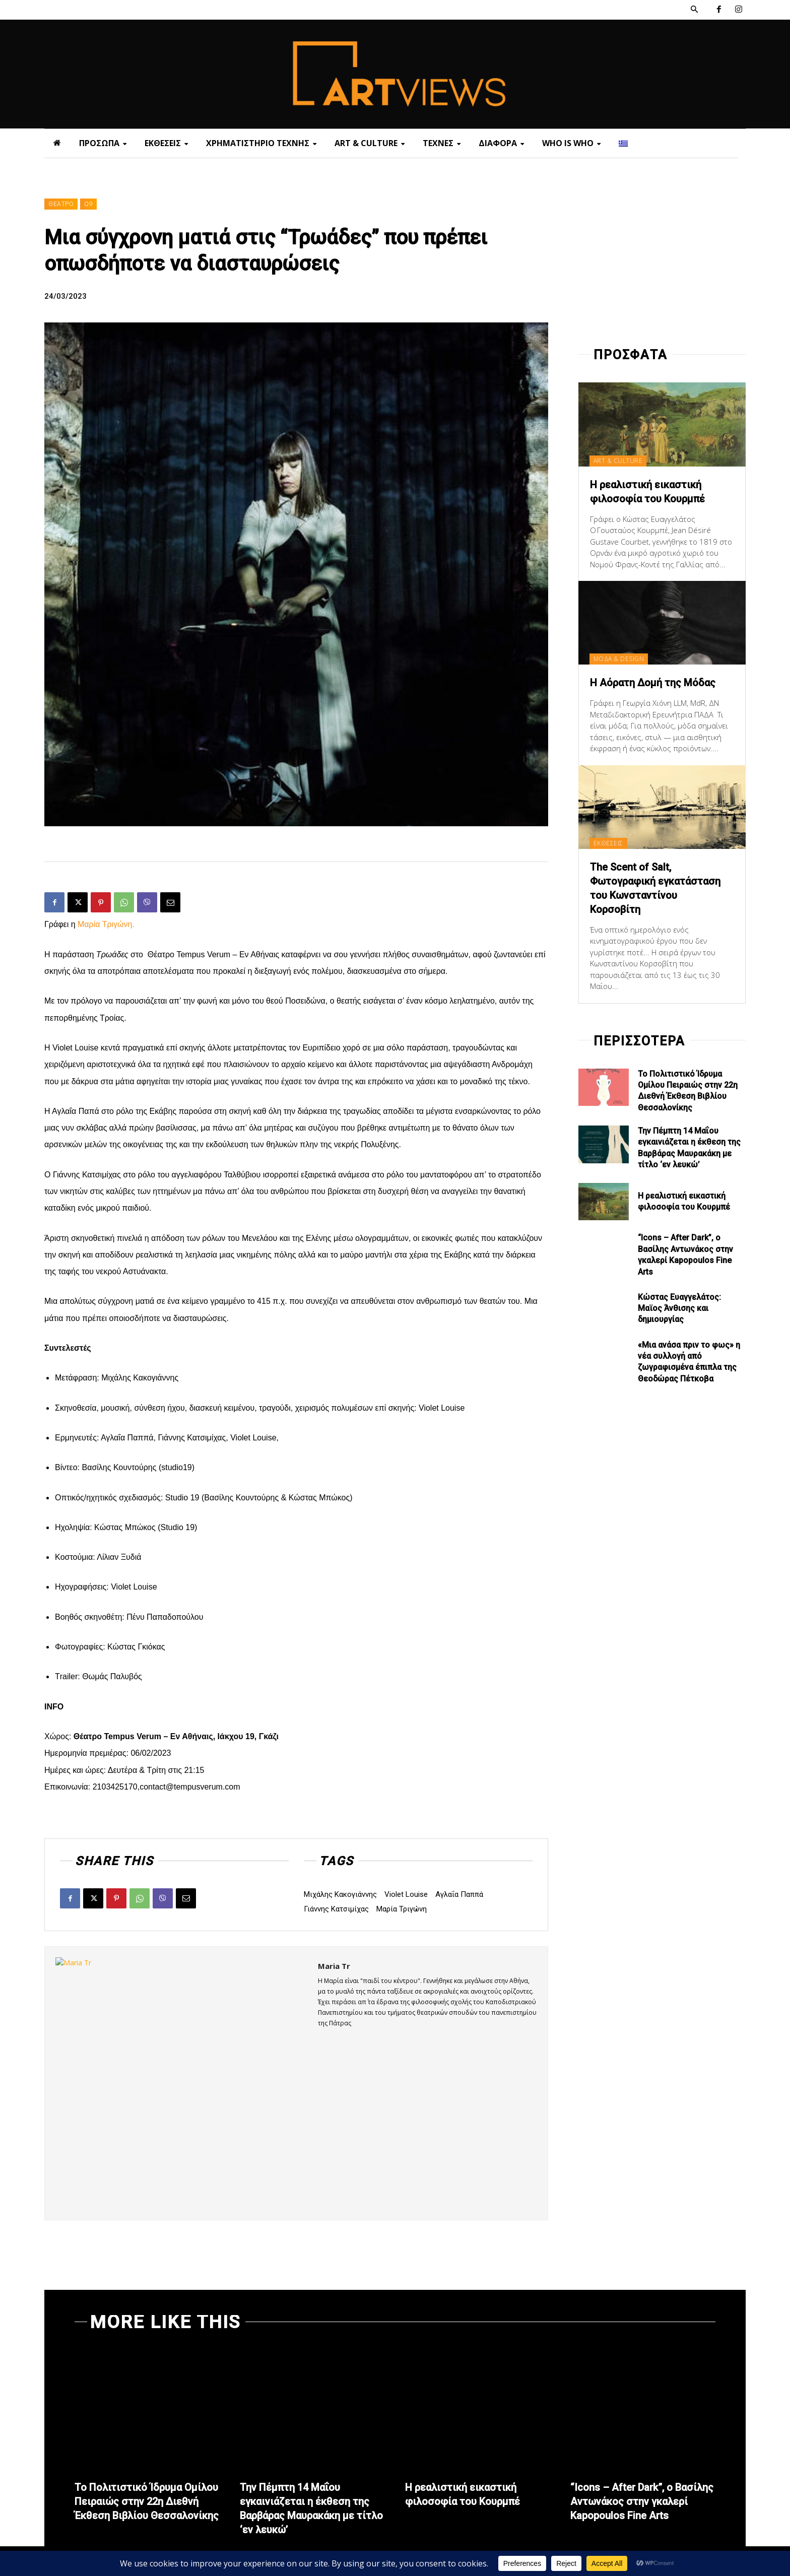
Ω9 (88, 204)
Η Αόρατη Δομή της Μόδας (652, 683)
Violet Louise (406, 1894)
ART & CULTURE (618, 460)
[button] (694, 9)
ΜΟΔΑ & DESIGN (619, 658)
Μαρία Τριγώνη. (106, 924)
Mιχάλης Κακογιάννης (340, 1894)
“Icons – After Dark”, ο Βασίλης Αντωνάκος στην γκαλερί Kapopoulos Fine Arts (641, 2501)
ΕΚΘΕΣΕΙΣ (608, 843)
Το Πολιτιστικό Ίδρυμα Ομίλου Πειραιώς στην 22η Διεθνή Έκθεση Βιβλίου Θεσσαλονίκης (147, 2501)
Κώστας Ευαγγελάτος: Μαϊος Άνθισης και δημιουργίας (679, 1308)
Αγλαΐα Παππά (459, 1894)
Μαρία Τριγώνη (401, 1908)
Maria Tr (334, 1966)
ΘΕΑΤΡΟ (61, 204)
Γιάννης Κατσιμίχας (336, 1908)
